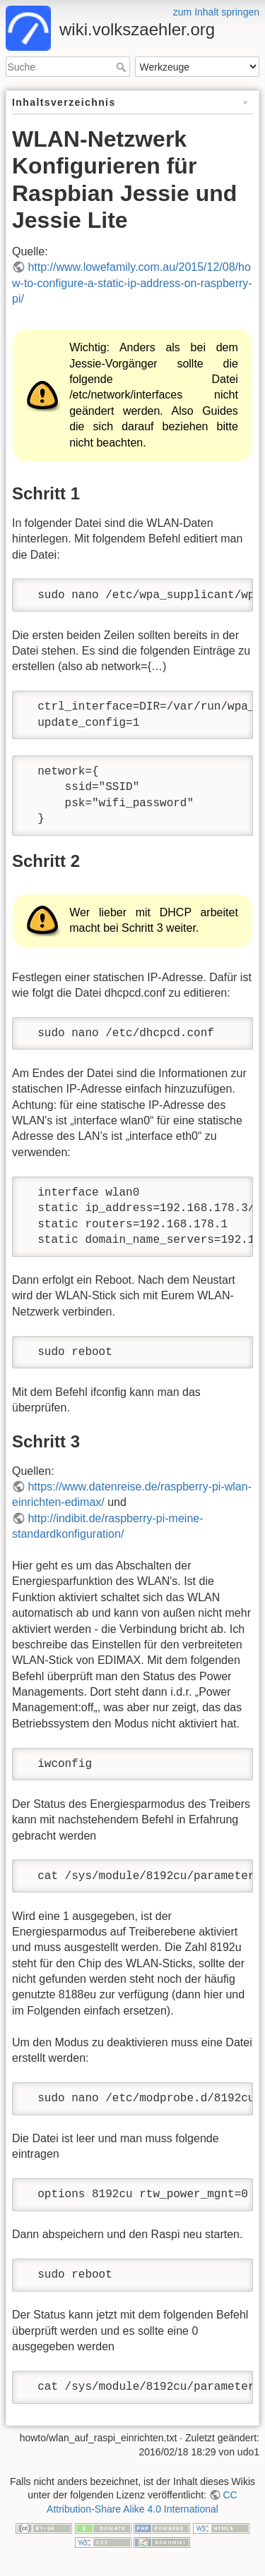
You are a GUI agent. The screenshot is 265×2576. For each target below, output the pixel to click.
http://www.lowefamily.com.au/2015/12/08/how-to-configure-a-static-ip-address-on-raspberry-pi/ (132, 283)
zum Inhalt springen (216, 12)
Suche (122, 67)
